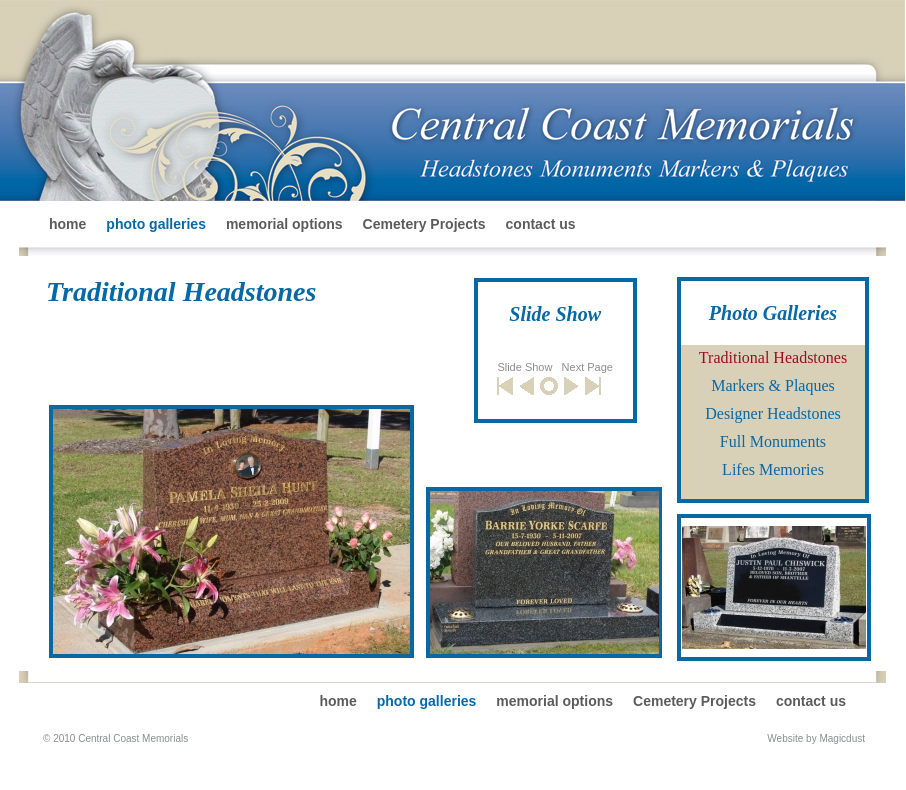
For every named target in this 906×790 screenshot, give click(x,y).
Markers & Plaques (773, 385)
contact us (541, 224)
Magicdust (842, 738)
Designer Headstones (773, 413)
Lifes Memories (773, 469)
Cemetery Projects (424, 224)
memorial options (284, 224)
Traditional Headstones (773, 357)
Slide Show (524, 367)
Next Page (587, 367)
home (67, 224)
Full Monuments (773, 441)
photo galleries (156, 224)
